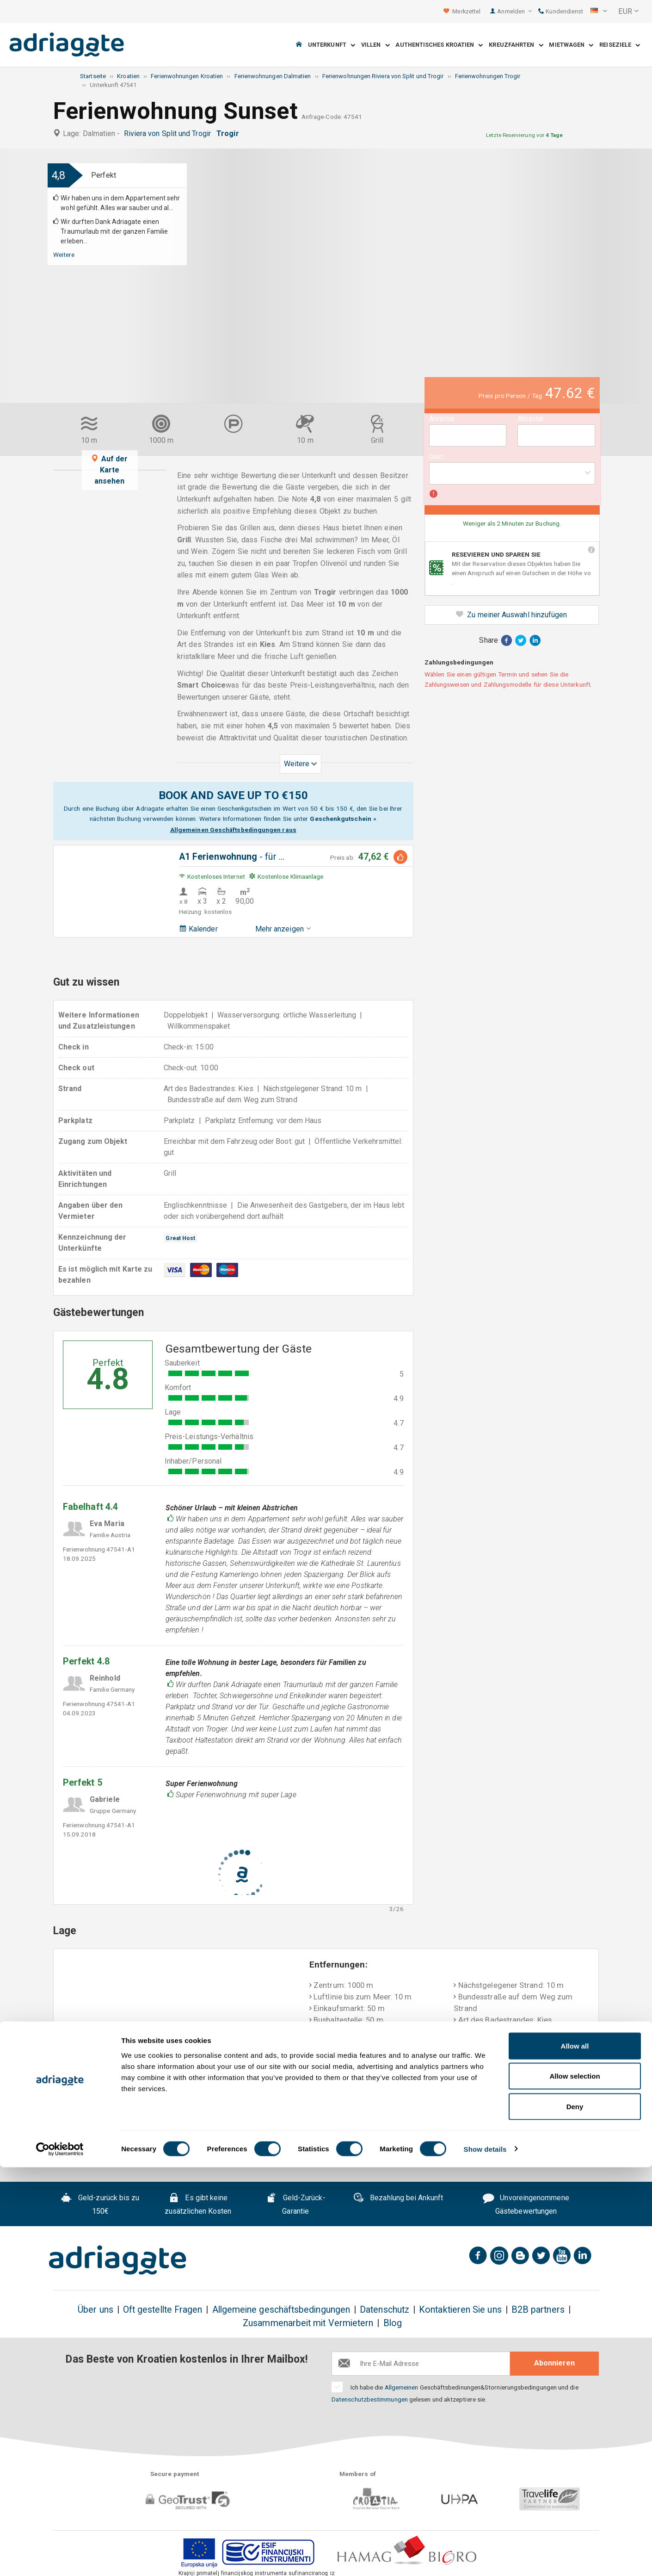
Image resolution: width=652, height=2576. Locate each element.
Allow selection (574, 2485)
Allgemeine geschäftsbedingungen (281, 2309)
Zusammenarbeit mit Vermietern (308, 2323)
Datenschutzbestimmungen (370, 2399)
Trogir (229, 133)
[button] (598, 11)
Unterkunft (331, 45)
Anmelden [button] (514, 11)
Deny (575, 2515)
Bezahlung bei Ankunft (398, 2198)
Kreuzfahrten (516, 45)
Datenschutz (384, 2309)
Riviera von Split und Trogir (169, 133)
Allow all (575, 2454)
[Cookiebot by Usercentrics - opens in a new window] (59, 2558)
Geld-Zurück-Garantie (296, 2205)
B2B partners (538, 2309)
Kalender (198, 929)
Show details (485, 2558)
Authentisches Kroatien (439, 45)
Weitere (64, 254)
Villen (375, 45)
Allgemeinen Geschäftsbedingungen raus (233, 829)
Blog (392, 2323)
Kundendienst (560, 11)
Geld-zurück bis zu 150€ (100, 2205)
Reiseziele (619, 45)
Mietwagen (571, 45)
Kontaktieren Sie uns (460, 2309)
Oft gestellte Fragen (163, 2309)
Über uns (95, 2309)
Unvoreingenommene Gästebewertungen (526, 2205)
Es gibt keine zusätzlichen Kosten (198, 2205)
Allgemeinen (401, 2387)
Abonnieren (554, 2363)
